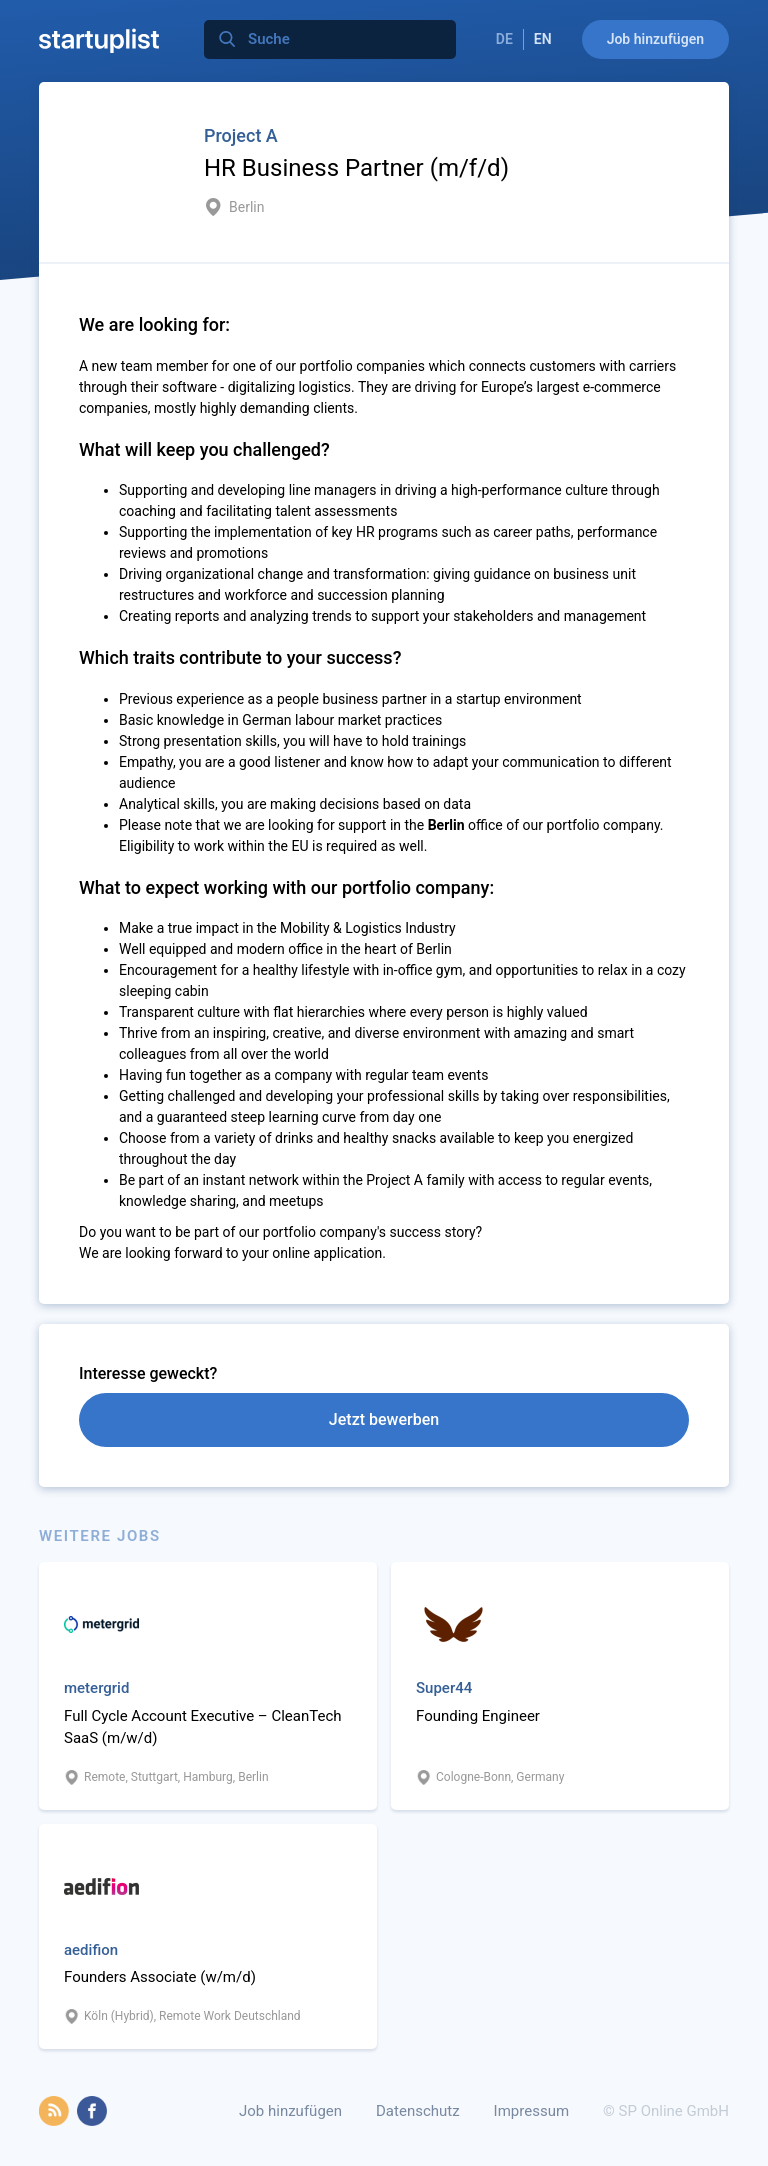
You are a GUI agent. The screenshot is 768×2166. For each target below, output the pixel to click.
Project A (241, 135)
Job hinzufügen (655, 39)
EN (543, 39)
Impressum (531, 2111)
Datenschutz (418, 2111)
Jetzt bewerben (384, 1419)
